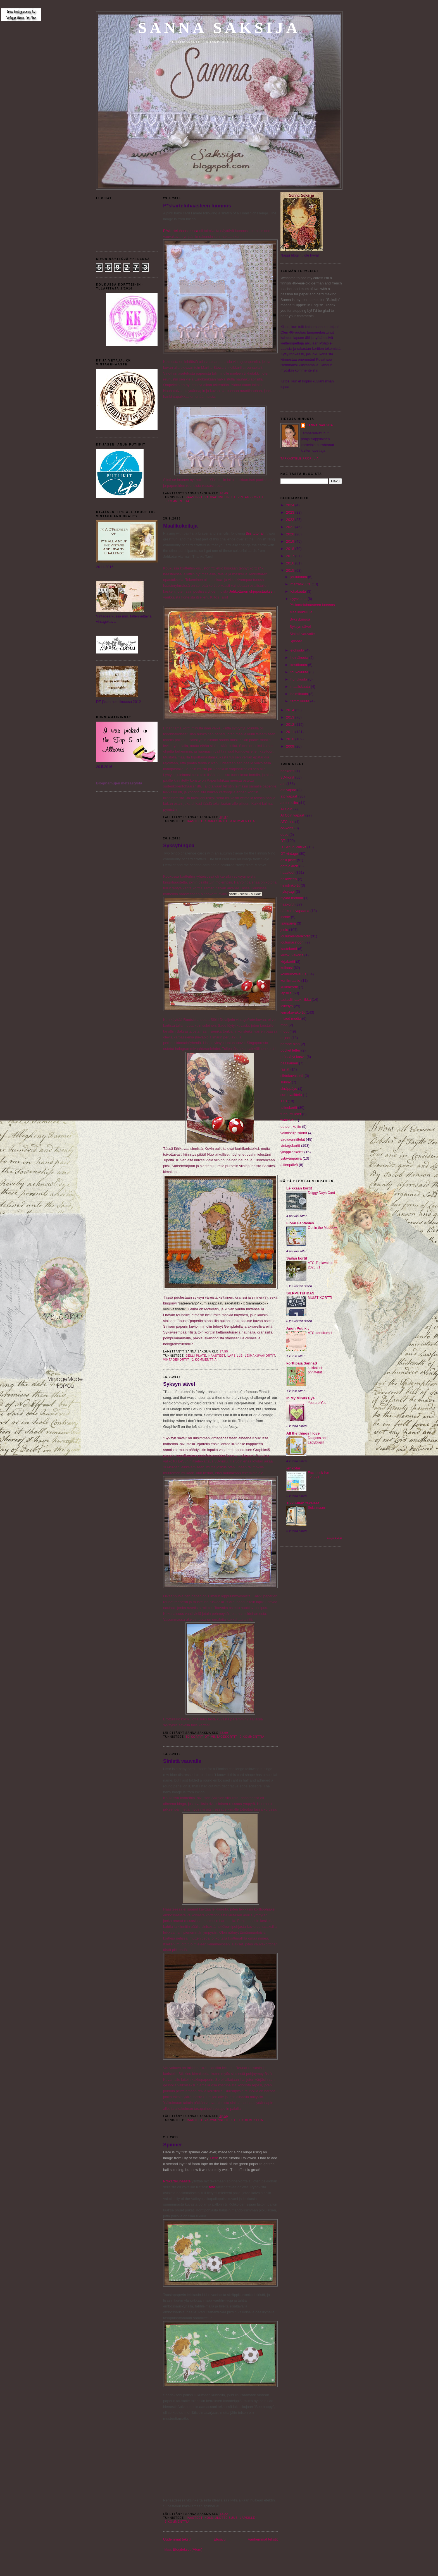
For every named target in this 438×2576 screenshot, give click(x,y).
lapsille (235, 1355)
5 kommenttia (177, 501)
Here (214, 2158)
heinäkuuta (300, 657)
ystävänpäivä (291, 1158)
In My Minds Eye (300, 1398)
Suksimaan (316, 1508)
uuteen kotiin (290, 1126)
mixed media (290, 1018)
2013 (290, 717)
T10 (283, 1101)
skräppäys (288, 1088)
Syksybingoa (178, 845)
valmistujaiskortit (293, 1133)
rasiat (284, 1069)
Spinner (172, 2145)
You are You (317, 1403)
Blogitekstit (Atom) (187, 2549)
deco (284, 834)
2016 (290, 563)
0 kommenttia (252, 1736)
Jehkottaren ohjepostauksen (252, 591)
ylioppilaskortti (291, 1152)
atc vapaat (288, 796)
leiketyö (286, 1006)
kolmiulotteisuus (221, 2517)
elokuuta (298, 650)
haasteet (193, 497)
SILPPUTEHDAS (300, 1293)
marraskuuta (301, 584)
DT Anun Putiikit (293, 847)
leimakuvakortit (260, 1355)
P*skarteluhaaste (177, 2181)
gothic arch (289, 866)
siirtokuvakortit (292, 1076)
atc (282, 784)
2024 (290, 505)
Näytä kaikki (334, 1538)
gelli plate (195, 1355)
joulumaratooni (292, 942)
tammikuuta (300, 701)
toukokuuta (300, 672)
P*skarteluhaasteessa (180, 231)
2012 (290, 724)
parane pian (290, 1044)
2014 (290, 710)
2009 (290, 746)
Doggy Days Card (321, 1193)
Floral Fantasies (300, 1223)
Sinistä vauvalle (182, 1761)
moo (283, 1025)
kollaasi (286, 968)
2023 (290, 512)
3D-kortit (194, 1736)
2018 (290, 549)
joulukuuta (299, 577)
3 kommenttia (242, 821)
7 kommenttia (177, 2521)
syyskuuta (299, 599)
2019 (290, 541)
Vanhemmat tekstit (263, 2539)
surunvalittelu (291, 1095)
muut (284, 1031)
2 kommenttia (204, 1359)
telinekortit (288, 1107)
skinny (285, 1082)
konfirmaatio (290, 980)
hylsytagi (287, 891)
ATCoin (286, 809)
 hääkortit (287, 771)
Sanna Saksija (219, 27)
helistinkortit (290, 885)
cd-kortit (286, 828)
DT (207, 1736)
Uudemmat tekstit (177, 2539)
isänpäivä (288, 923)
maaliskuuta (301, 686)
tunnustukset (290, 1114)
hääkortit (287, 904)
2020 (290, 534)
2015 (290, 570)
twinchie (287, 1120)
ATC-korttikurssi (320, 1333)
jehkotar (293, 1468)
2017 (290, 556)
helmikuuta (300, 694)
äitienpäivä (289, 1165)
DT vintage (289, 853)
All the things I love (303, 1433)
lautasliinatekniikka (295, 999)
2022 (290, 520)
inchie (285, 917)
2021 (290, 527)
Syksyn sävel (179, 1384)
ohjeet (285, 1038)
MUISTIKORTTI (320, 1298)
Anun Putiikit (297, 1328)
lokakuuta (299, 591)
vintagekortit (250, 497)
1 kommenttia (251, 2120)
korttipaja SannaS (301, 1363)
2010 (290, 739)
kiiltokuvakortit (291, 955)
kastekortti (288, 949)
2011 (290, 732)
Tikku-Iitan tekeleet (302, 1503)
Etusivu (220, 2539)
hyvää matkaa (291, 898)
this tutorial (254, 533)
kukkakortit (215, 821)
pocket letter (290, 1050)
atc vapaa (288, 790)
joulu (284, 930)
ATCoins (287, 822)
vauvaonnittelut (219, 497)
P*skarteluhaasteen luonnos (197, 206)
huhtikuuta (299, 679)
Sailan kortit (296, 1258)
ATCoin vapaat (292, 815)
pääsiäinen (289, 1063)
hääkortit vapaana (294, 911)
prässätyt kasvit (293, 1057)
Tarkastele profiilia (299, 458)
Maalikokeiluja (180, 526)
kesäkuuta (299, 665)
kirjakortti (287, 961)
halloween (288, 879)
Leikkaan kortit (299, 1188)
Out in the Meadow (322, 1228)
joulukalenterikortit (295, 936)
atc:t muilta (289, 803)
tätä (212, 2187)
